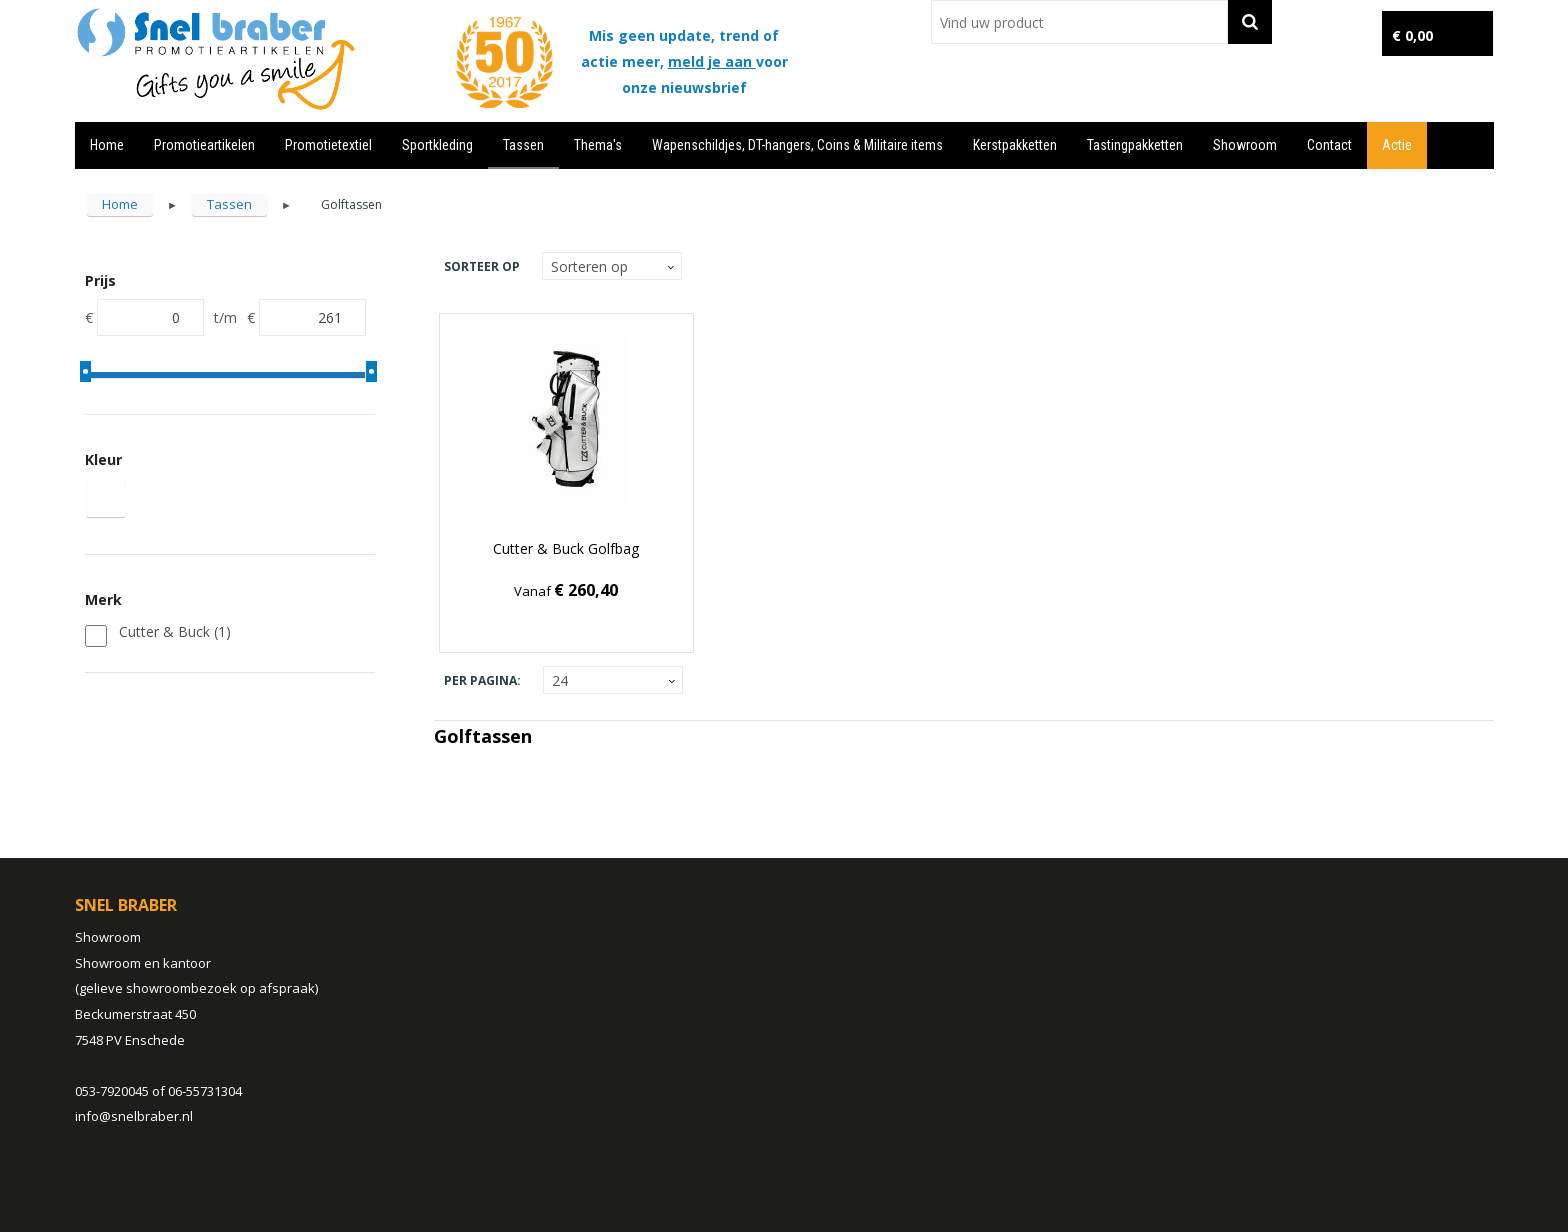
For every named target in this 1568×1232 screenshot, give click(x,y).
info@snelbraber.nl (134, 1116)
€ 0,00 (1412, 35)
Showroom (1245, 145)
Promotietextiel (328, 145)
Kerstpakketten (1015, 145)
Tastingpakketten (1135, 145)
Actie (1397, 145)
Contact (1329, 145)
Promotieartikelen (204, 145)
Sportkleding (437, 145)
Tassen (523, 145)
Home (107, 145)
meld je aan (712, 61)
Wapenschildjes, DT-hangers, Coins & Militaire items (797, 145)
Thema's (598, 145)
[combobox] (1079, 22)
